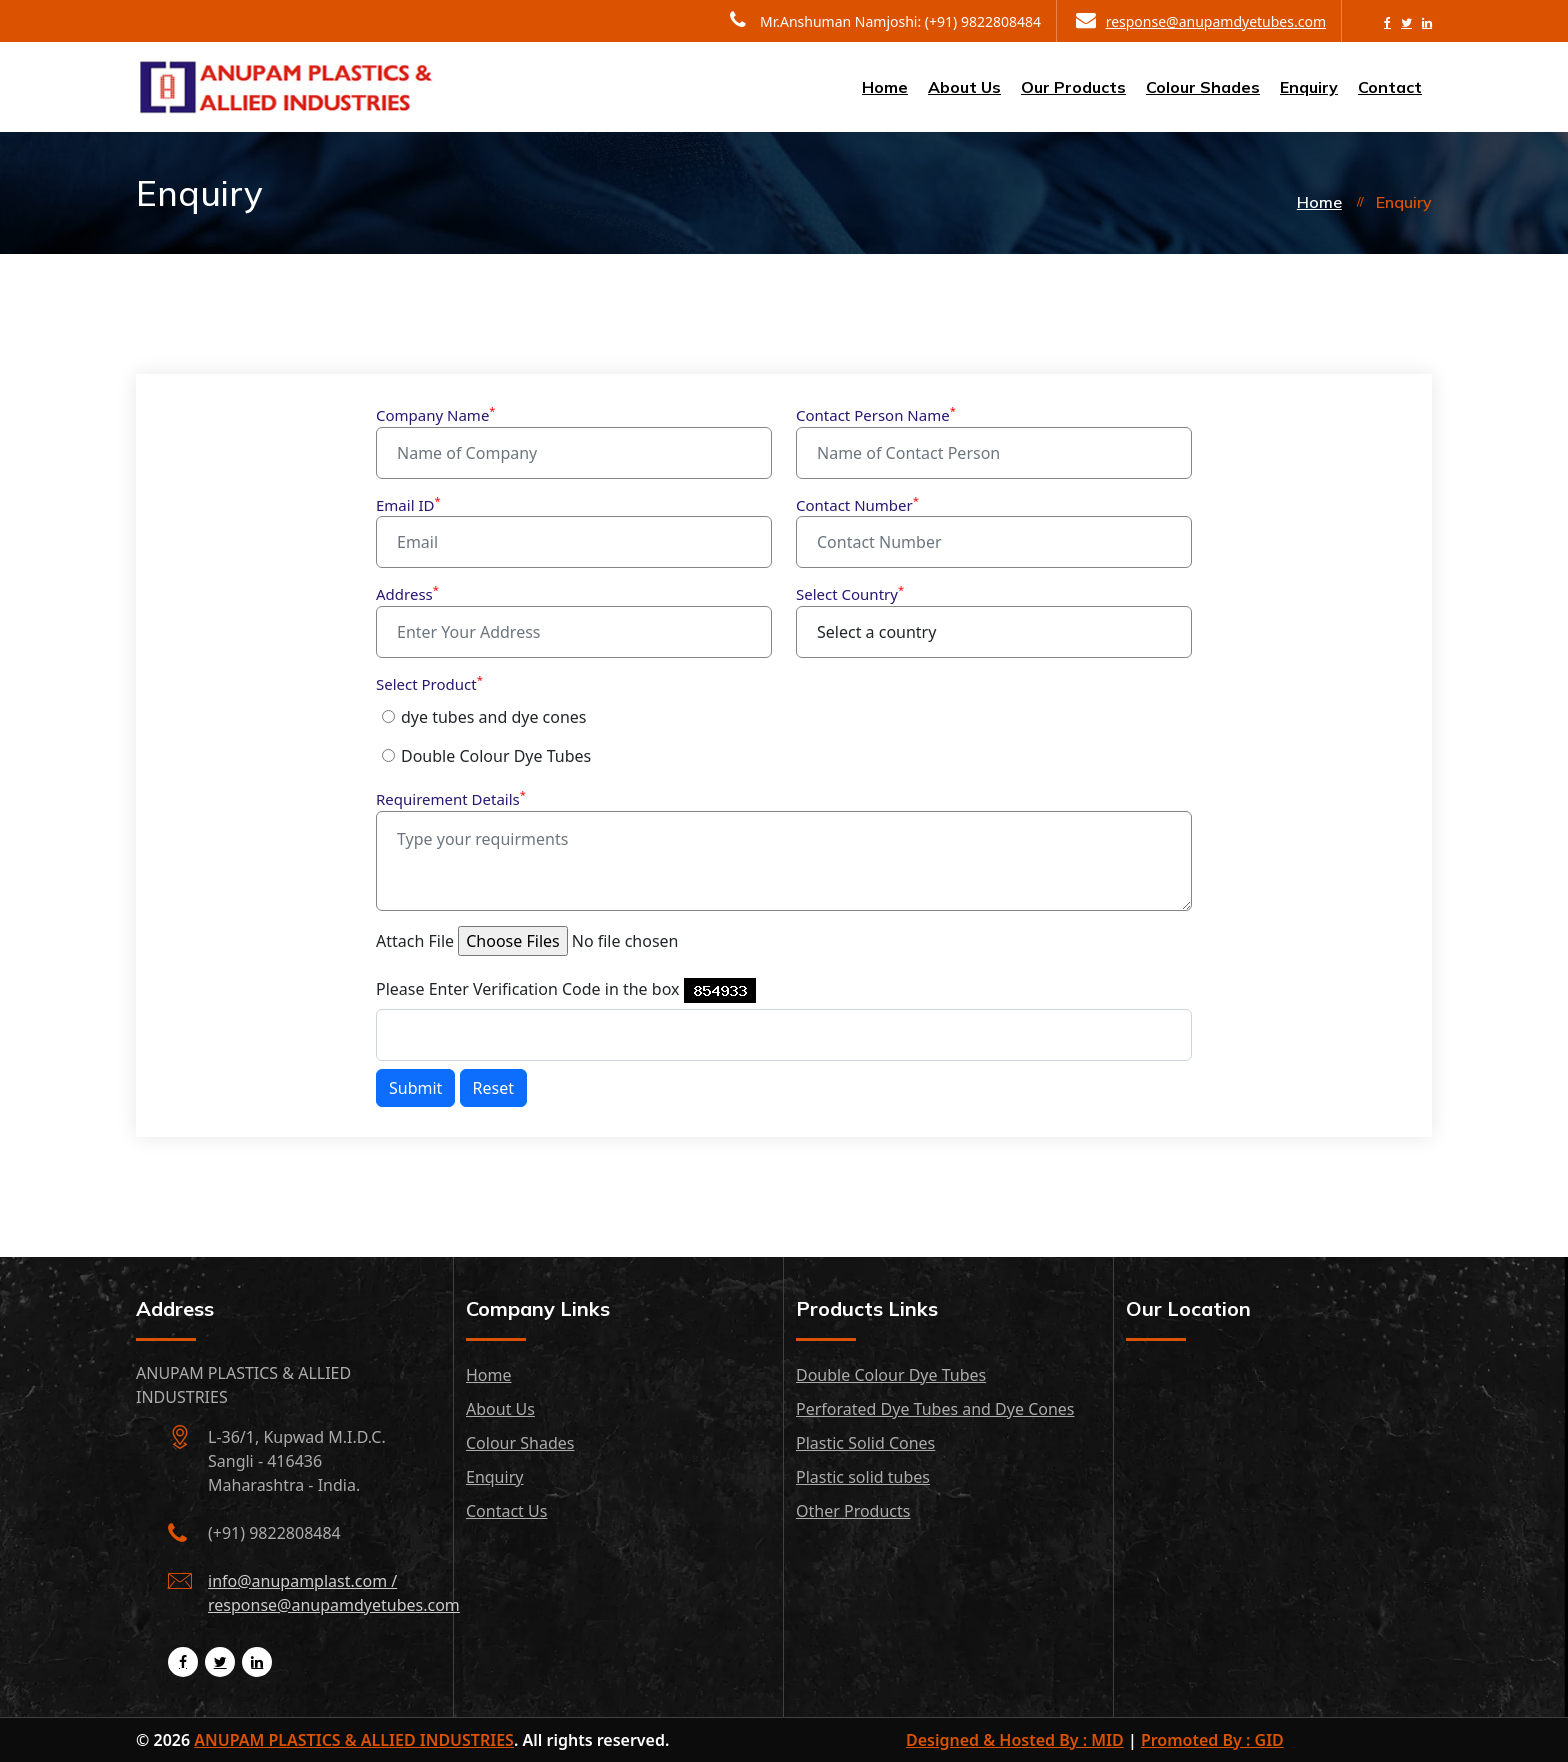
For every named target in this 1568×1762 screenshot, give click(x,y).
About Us (964, 87)
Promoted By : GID (1212, 1740)
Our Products (1073, 87)
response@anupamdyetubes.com (1201, 21)
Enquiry (1309, 87)
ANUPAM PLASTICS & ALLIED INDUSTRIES (354, 1740)
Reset (493, 1088)
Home (885, 87)
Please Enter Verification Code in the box (527, 989)
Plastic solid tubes (863, 1477)
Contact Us (506, 1511)
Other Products (853, 1511)
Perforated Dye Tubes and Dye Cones (935, 1409)
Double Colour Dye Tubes (496, 756)
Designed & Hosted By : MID (1015, 1740)
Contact (1390, 87)
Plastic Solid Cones (865, 1443)
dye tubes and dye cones (494, 717)
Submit (415, 1088)
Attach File (415, 941)
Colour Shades (1203, 87)
